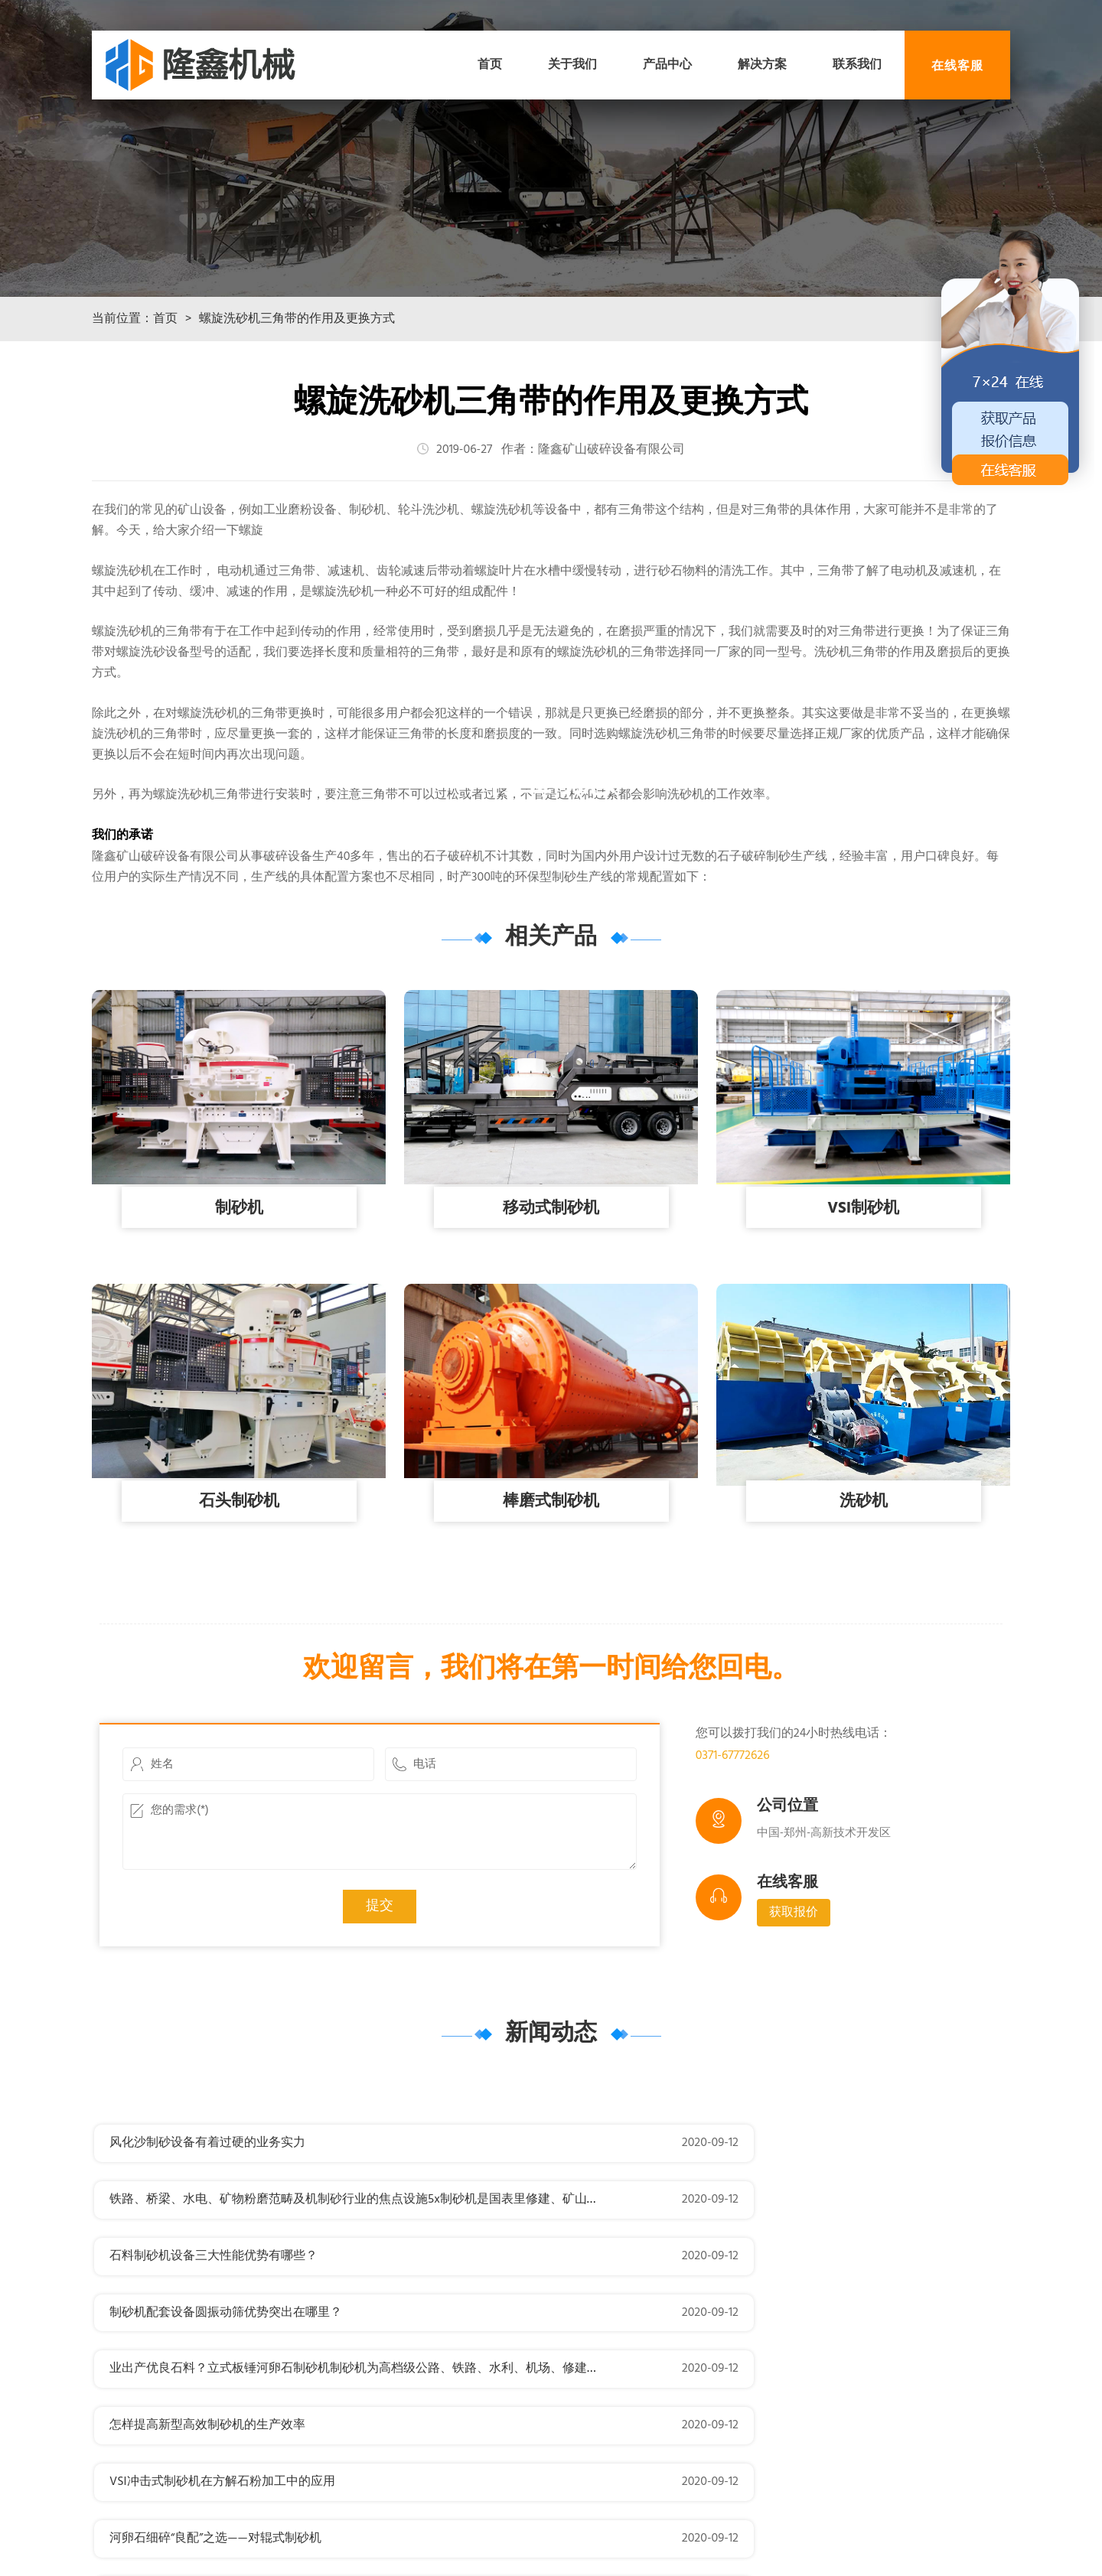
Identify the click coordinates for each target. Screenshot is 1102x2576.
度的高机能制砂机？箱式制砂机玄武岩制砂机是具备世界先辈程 (763, 2455)
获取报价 (793, 1998)
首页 (490, 65)
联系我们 (857, 65)
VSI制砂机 (863, 1294)
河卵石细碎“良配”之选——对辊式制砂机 (698, 2398)
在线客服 (957, 64)
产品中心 (667, 65)
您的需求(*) (379, 1918)
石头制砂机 (239, 1588)
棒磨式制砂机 (551, 1588)
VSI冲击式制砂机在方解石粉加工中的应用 (222, 2398)
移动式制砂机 (551, 1294)
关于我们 (572, 65)
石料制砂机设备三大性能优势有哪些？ (213, 2285)
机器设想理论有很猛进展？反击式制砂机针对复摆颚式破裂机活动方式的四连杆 (323, 2455)
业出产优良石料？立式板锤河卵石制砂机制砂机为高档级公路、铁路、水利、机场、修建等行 (360, 2342)
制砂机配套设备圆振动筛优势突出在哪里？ (708, 2285)
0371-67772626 (733, 1842)
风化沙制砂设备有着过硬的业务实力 (207, 2229)
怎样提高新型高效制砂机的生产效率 (689, 2342)
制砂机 (239, 1294)
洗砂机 (863, 1588)
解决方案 (762, 65)
